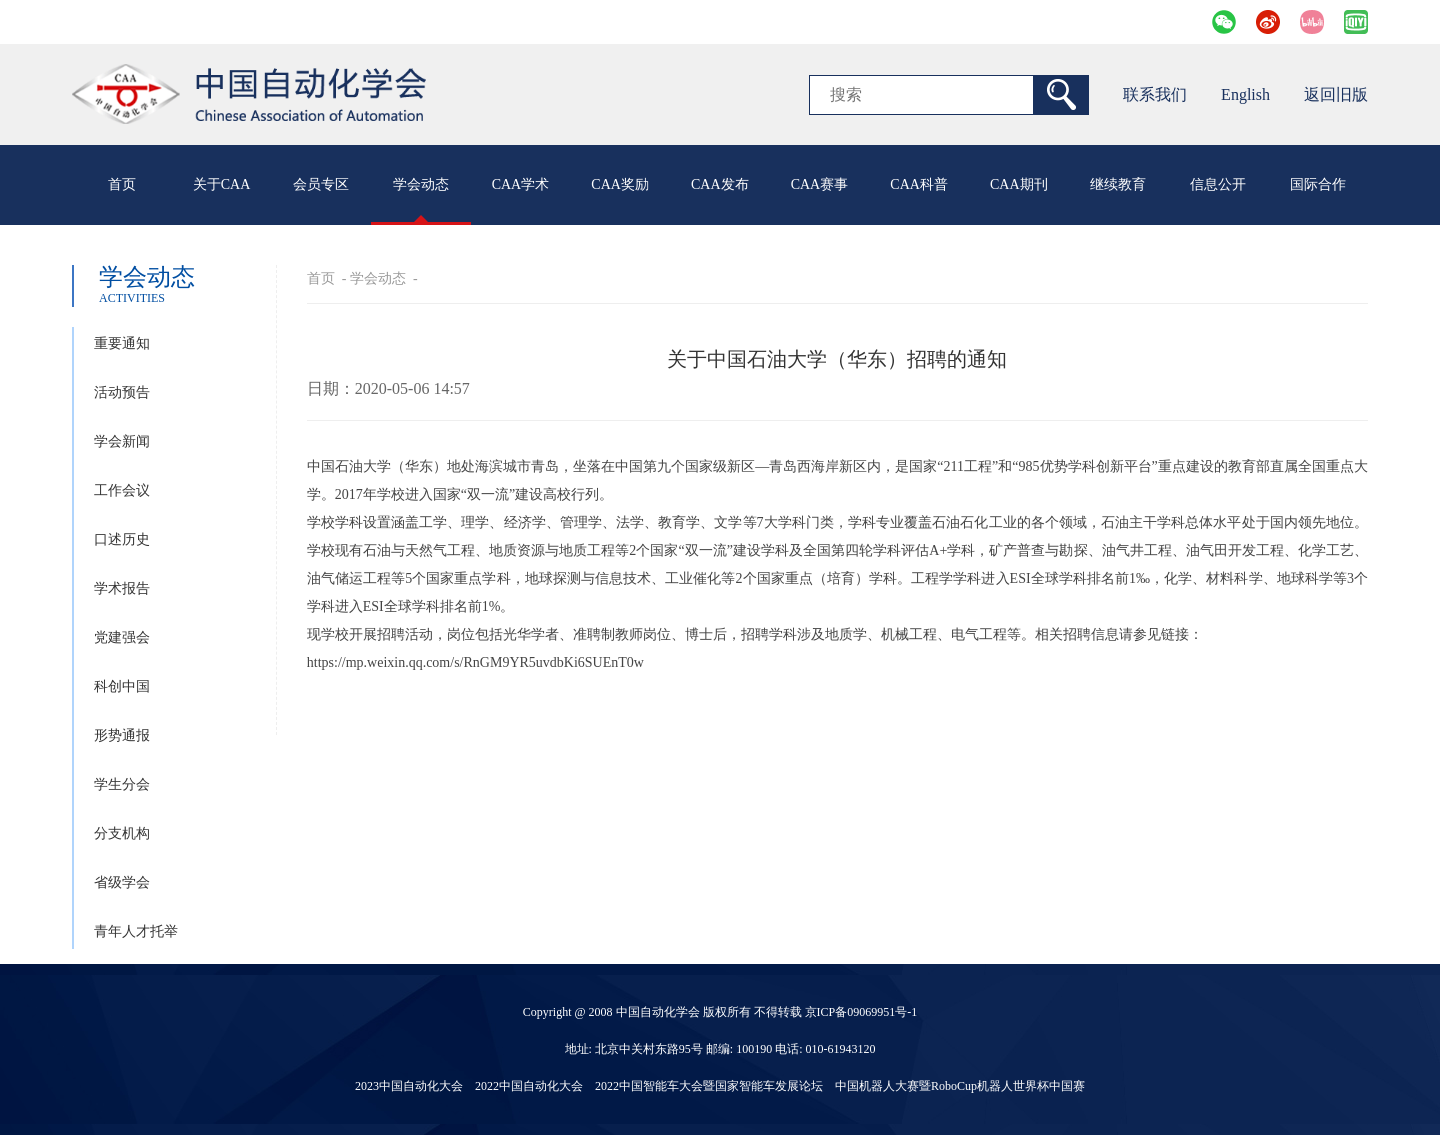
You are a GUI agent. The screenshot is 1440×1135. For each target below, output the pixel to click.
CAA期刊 (1019, 184)
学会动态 (421, 184)
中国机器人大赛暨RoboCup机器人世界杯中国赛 (960, 1086)
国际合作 (1318, 184)
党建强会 (122, 637)
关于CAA (222, 184)
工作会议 (122, 490)
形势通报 (122, 735)
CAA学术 (521, 184)
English (1245, 94)
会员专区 (321, 184)
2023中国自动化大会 (409, 1086)
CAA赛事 (820, 184)
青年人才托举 (136, 931)
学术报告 (122, 588)
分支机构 (122, 833)
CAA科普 (919, 184)
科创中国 (122, 686)
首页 (122, 184)
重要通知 (122, 343)
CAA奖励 (620, 184)
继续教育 (1118, 184)
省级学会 (122, 882)
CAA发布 (720, 184)
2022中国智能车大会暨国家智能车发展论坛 (709, 1086)
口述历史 (122, 539)
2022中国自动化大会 (529, 1086)
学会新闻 (122, 441)
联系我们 (1155, 94)
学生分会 (122, 784)
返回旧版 (1336, 94)
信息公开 (1218, 184)
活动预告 (122, 392)
